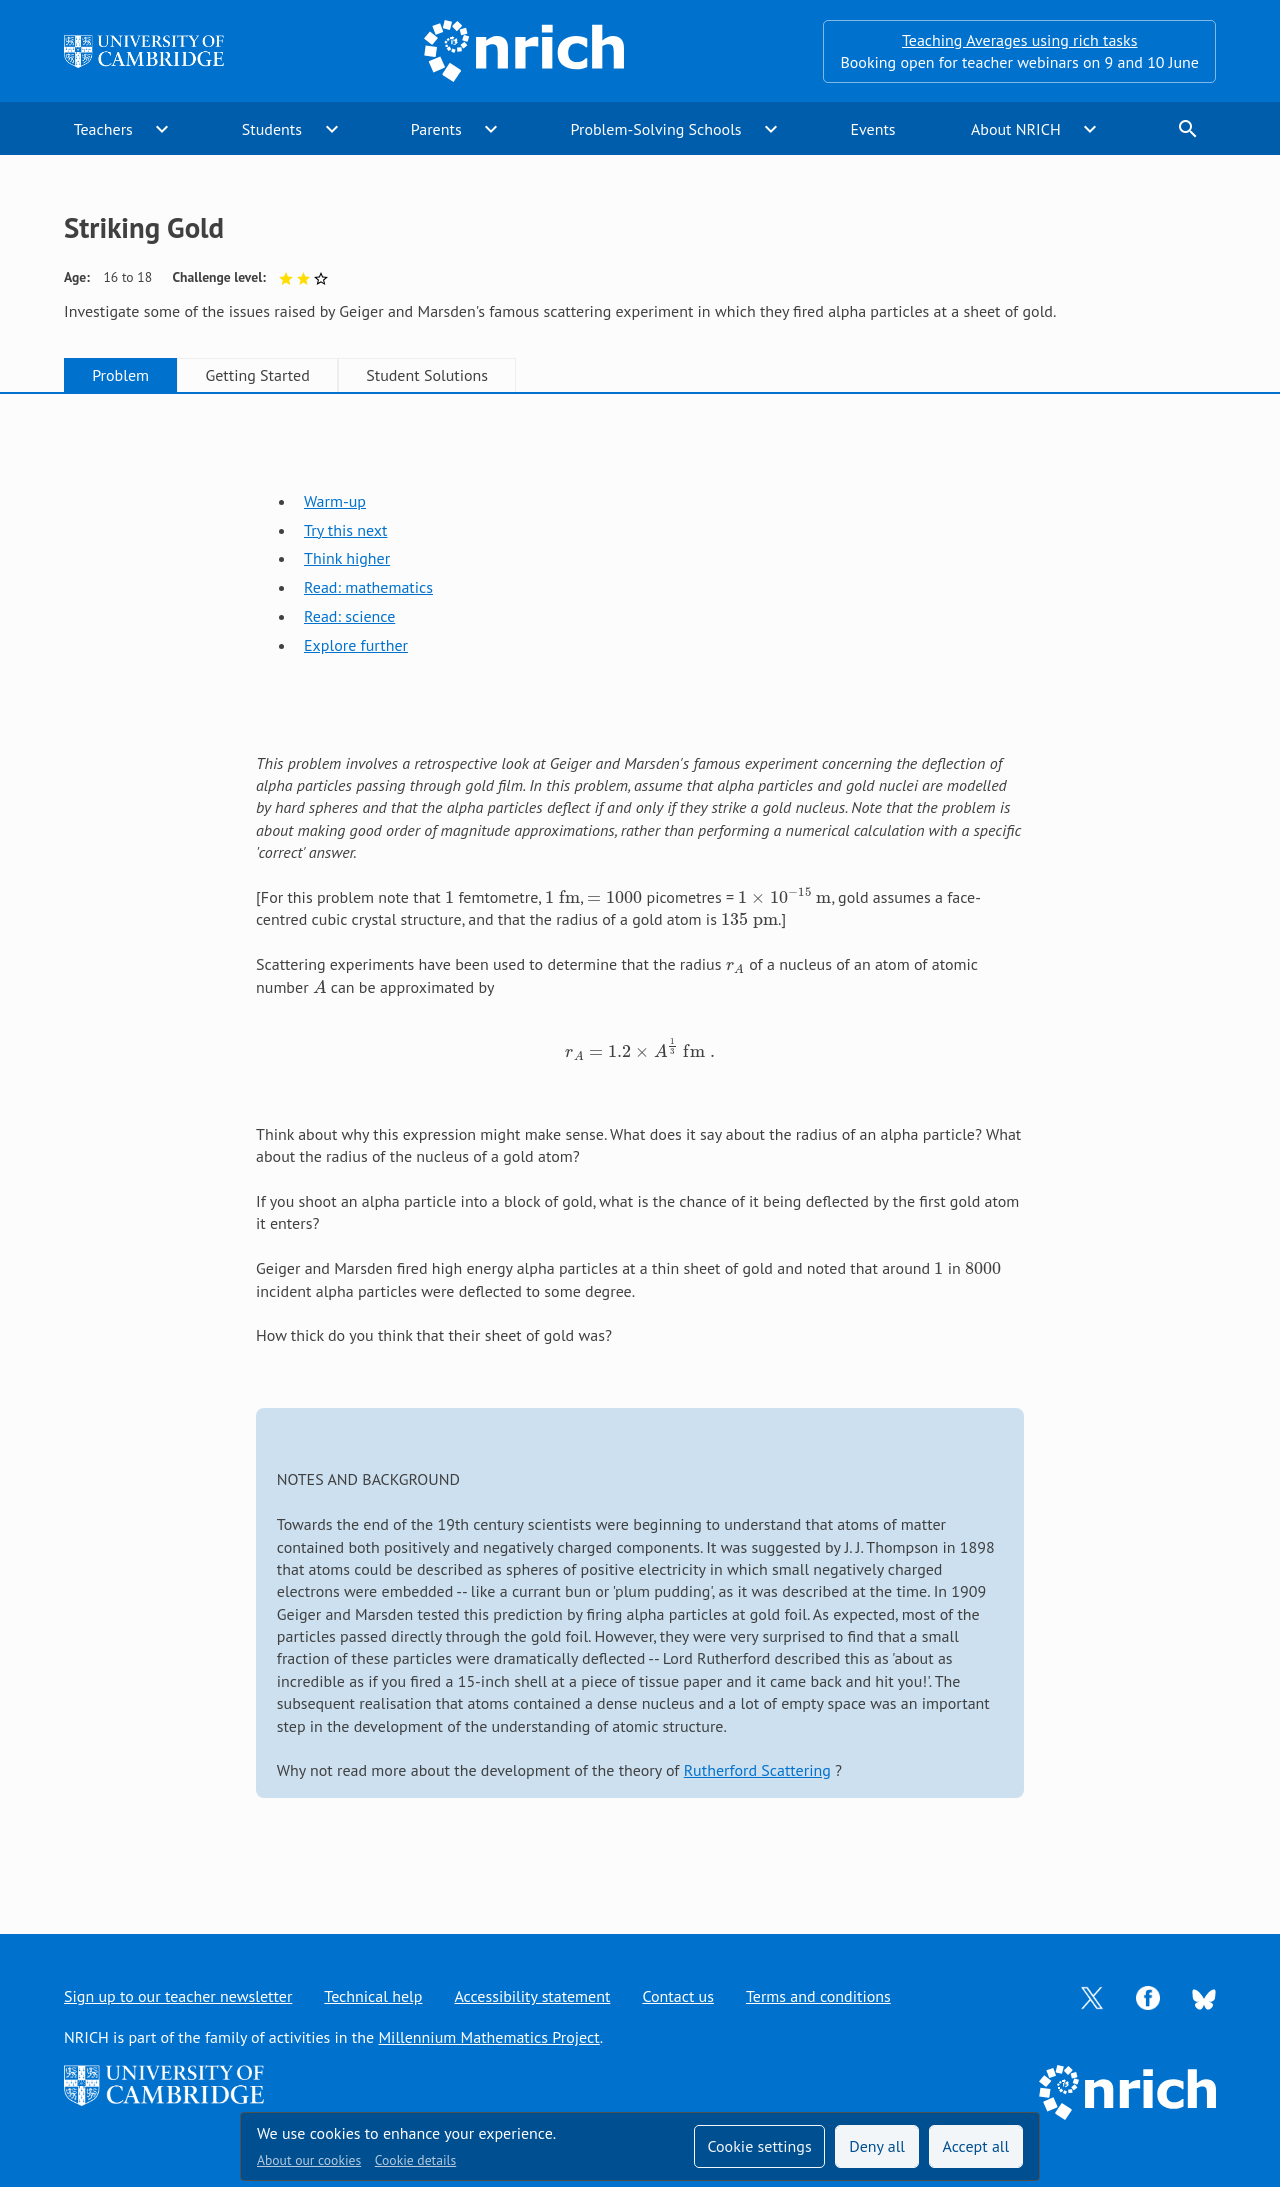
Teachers (103, 129)
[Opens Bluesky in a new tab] (1204, 1997)
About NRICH (1016, 129)
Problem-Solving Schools (656, 129)
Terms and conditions (818, 1996)
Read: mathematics (368, 587)
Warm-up (335, 501)
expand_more (162, 129)
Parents (436, 129)
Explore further (356, 645)
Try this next (345, 530)
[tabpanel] (640, 1144)
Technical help (373, 1996)
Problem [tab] (120, 375)
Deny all (877, 2146)
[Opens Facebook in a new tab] (1148, 1996)
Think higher (347, 558)
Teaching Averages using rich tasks (1020, 40)
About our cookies (309, 2160)
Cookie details (415, 2160)
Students (272, 129)
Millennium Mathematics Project (488, 2037)
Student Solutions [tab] (427, 375)
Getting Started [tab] (257, 375)
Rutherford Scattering (757, 1770)
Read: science (349, 616)
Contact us (678, 1996)
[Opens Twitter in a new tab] (1092, 1996)
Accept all (976, 2146)
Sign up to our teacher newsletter (178, 1996)
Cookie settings (759, 2146)
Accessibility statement (532, 1996)
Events (872, 129)
